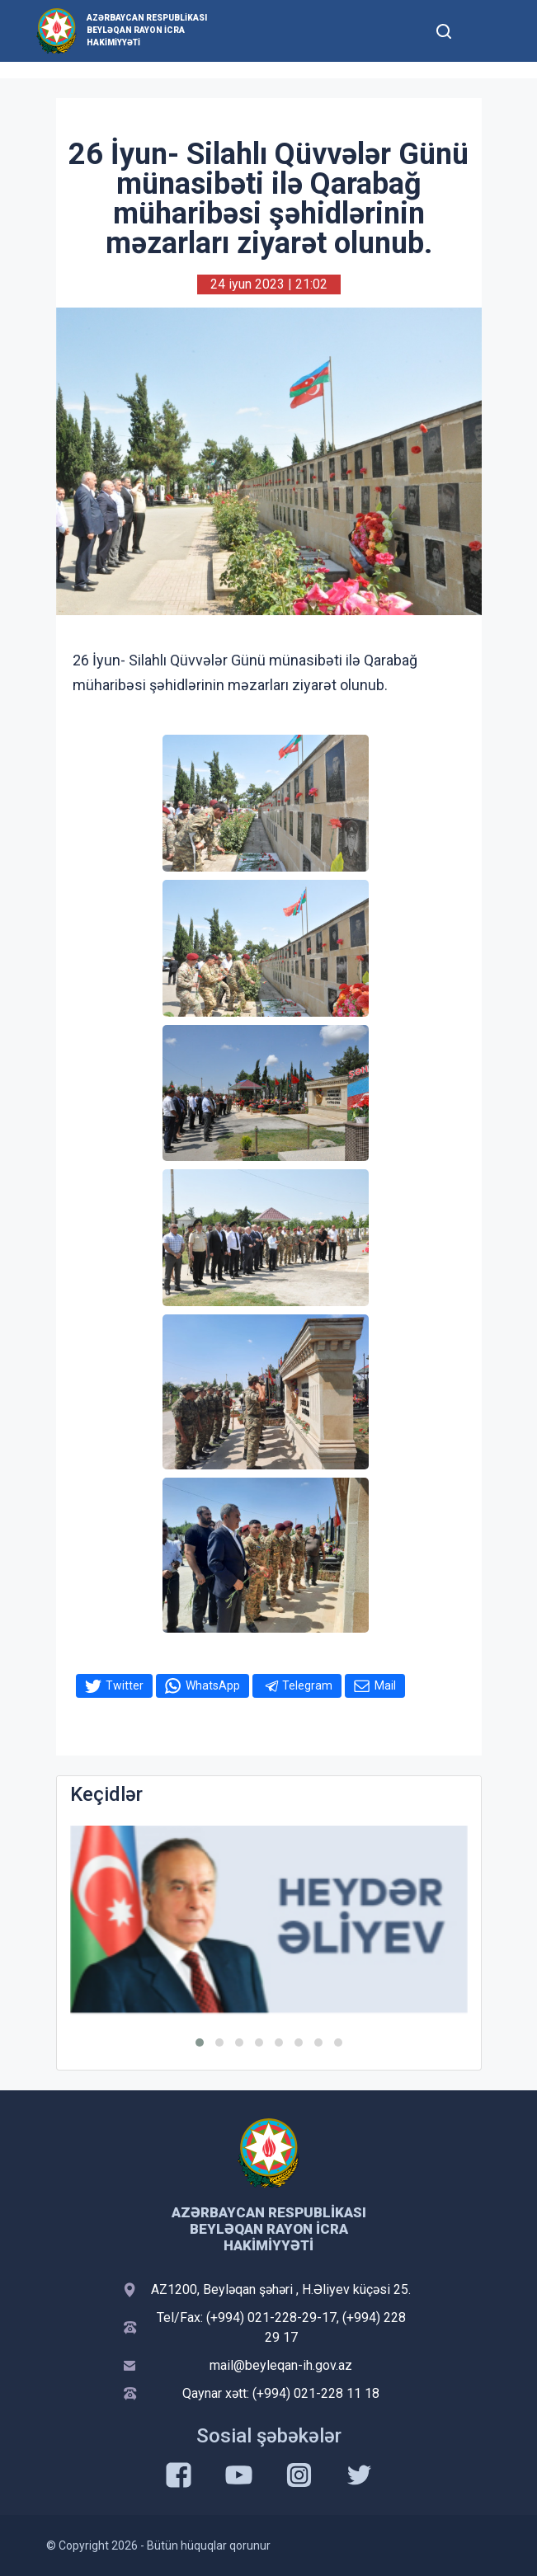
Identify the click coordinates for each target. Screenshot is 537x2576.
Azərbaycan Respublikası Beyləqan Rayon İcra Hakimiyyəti (147, 30)
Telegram (307, 1685)
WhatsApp (213, 1685)
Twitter (125, 1685)
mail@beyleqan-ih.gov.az (281, 2365)
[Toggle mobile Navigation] (484, 31)
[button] (200, 2042)
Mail (385, 1685)
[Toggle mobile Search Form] (444, 29)
